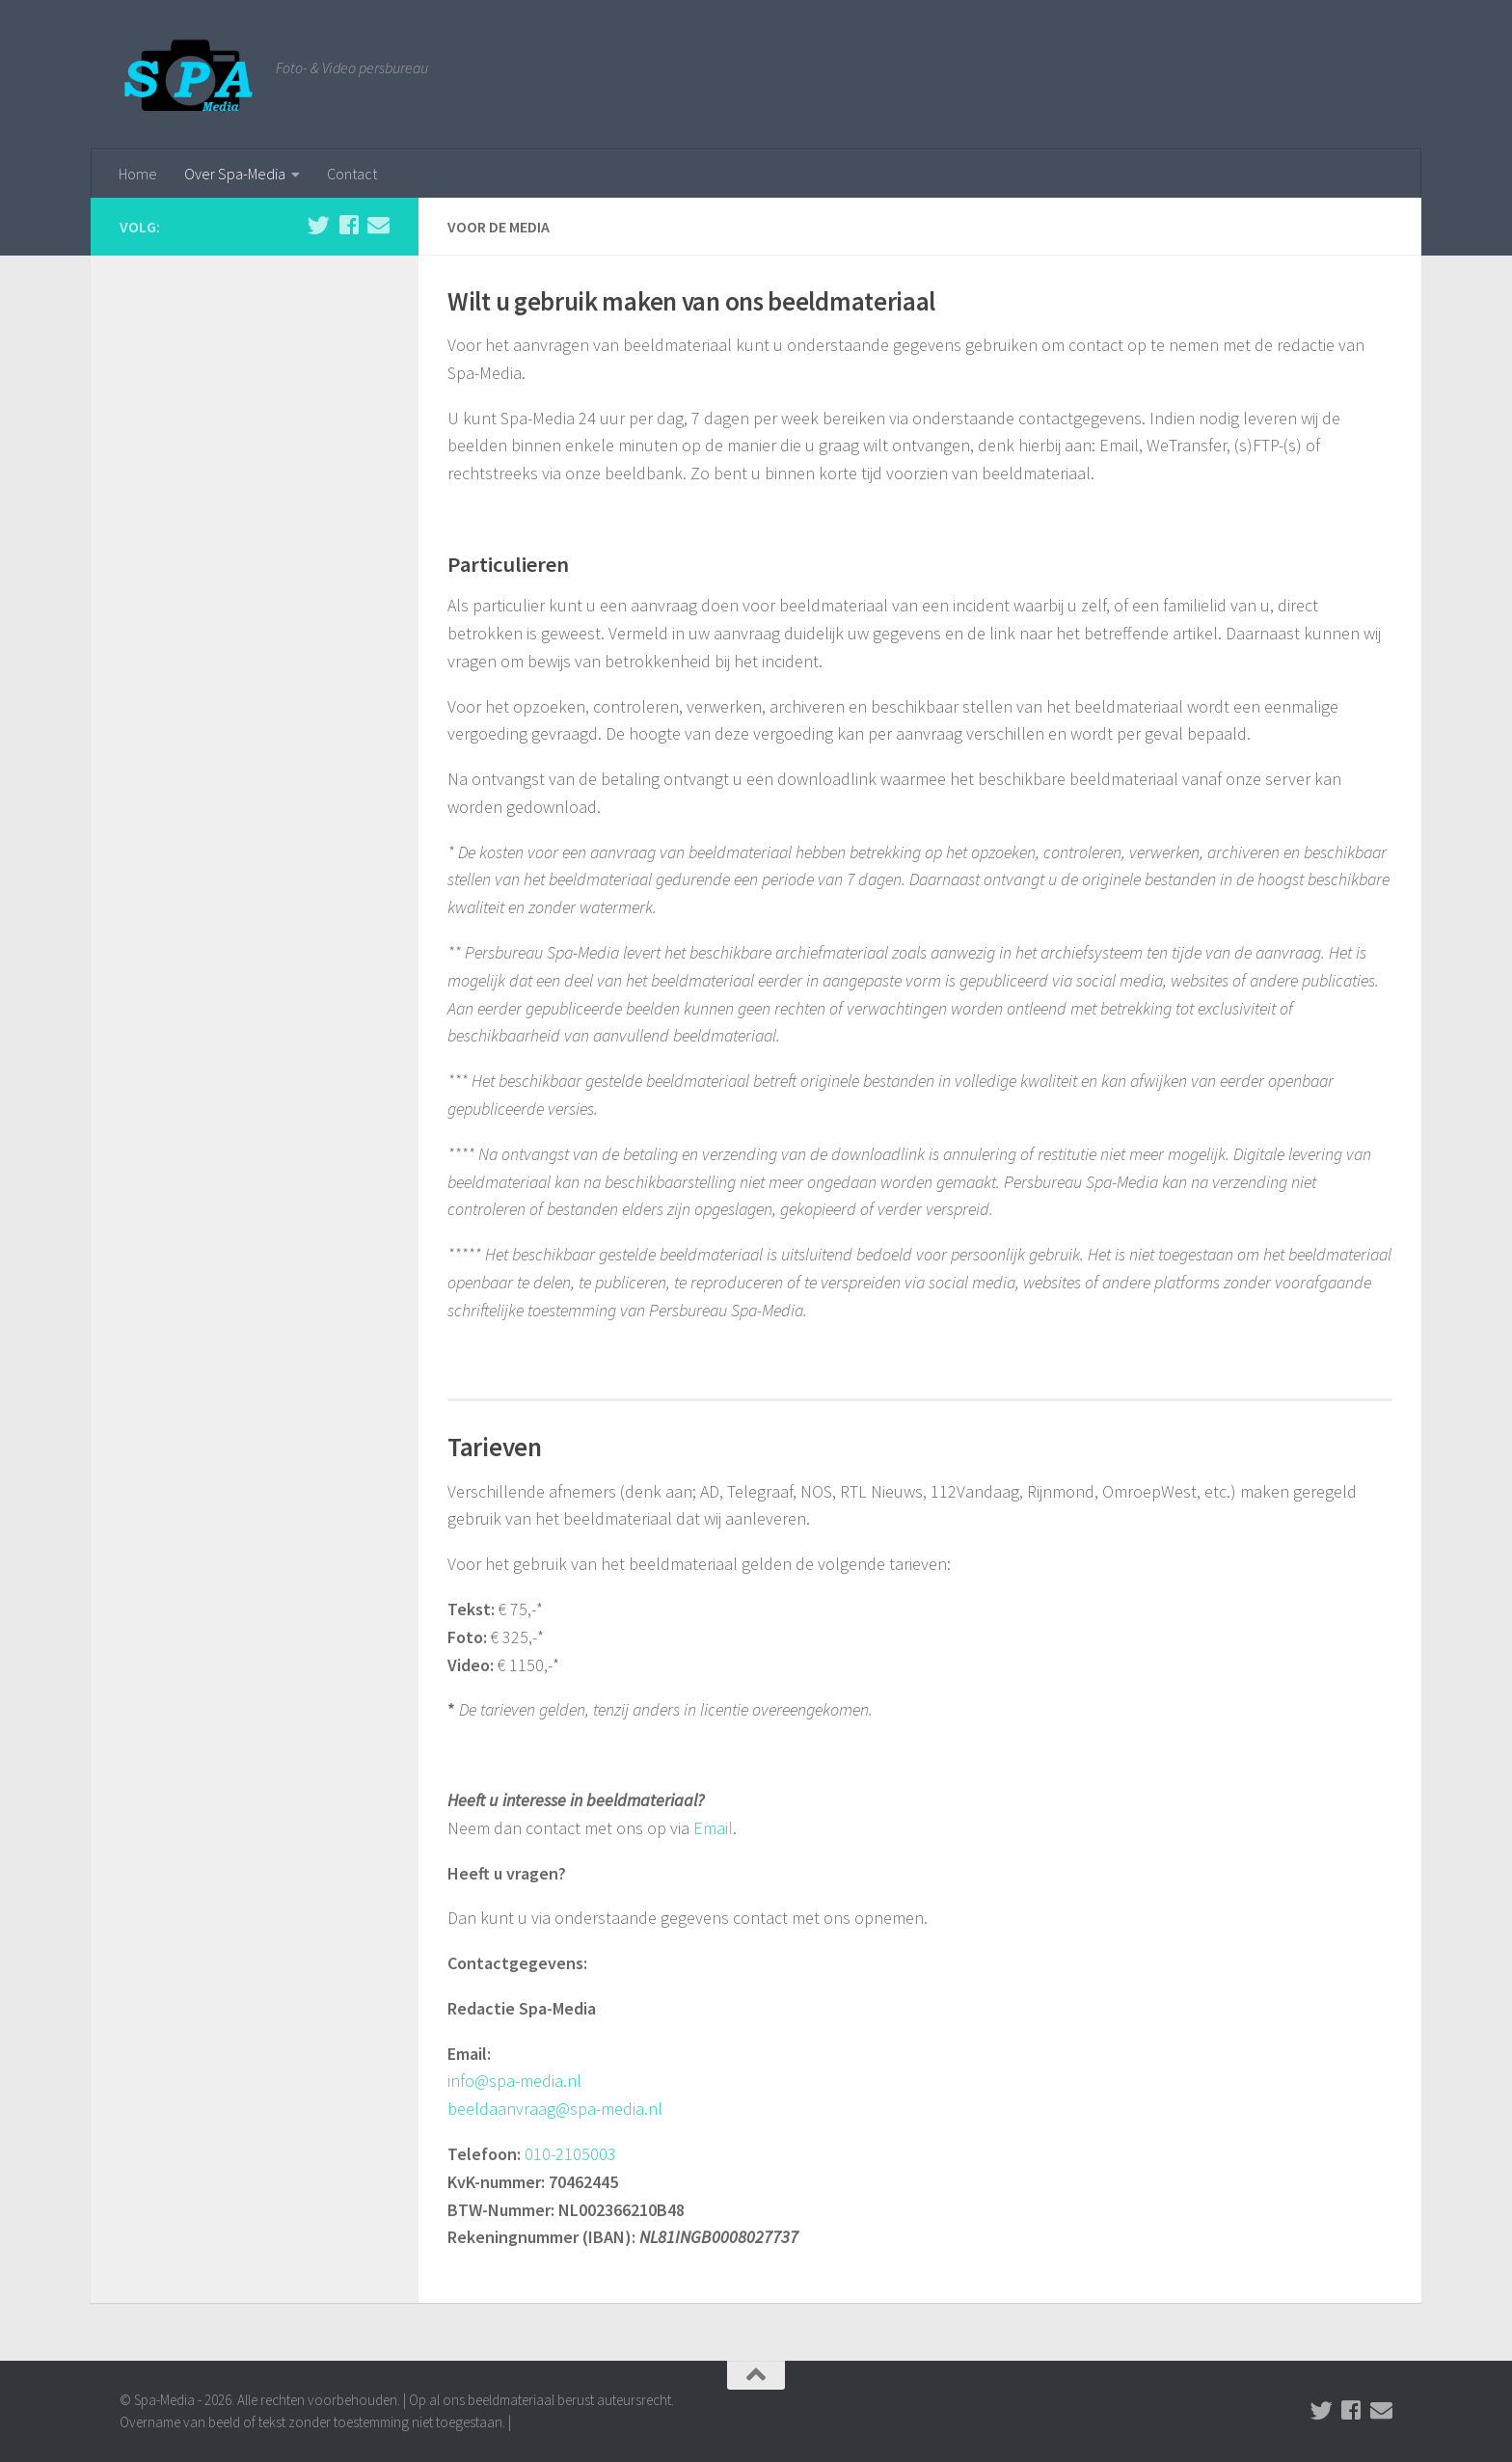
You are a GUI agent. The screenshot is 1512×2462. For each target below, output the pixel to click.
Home (138, 173)
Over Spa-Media (234, 173)
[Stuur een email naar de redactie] (378, 225)
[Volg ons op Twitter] (319, 225)
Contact (352, 173)
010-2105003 (570, 2154)
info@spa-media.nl (514, 2081)
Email (713, 1828)
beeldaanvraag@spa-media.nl (554, 2108)
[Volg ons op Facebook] (349, 225)
